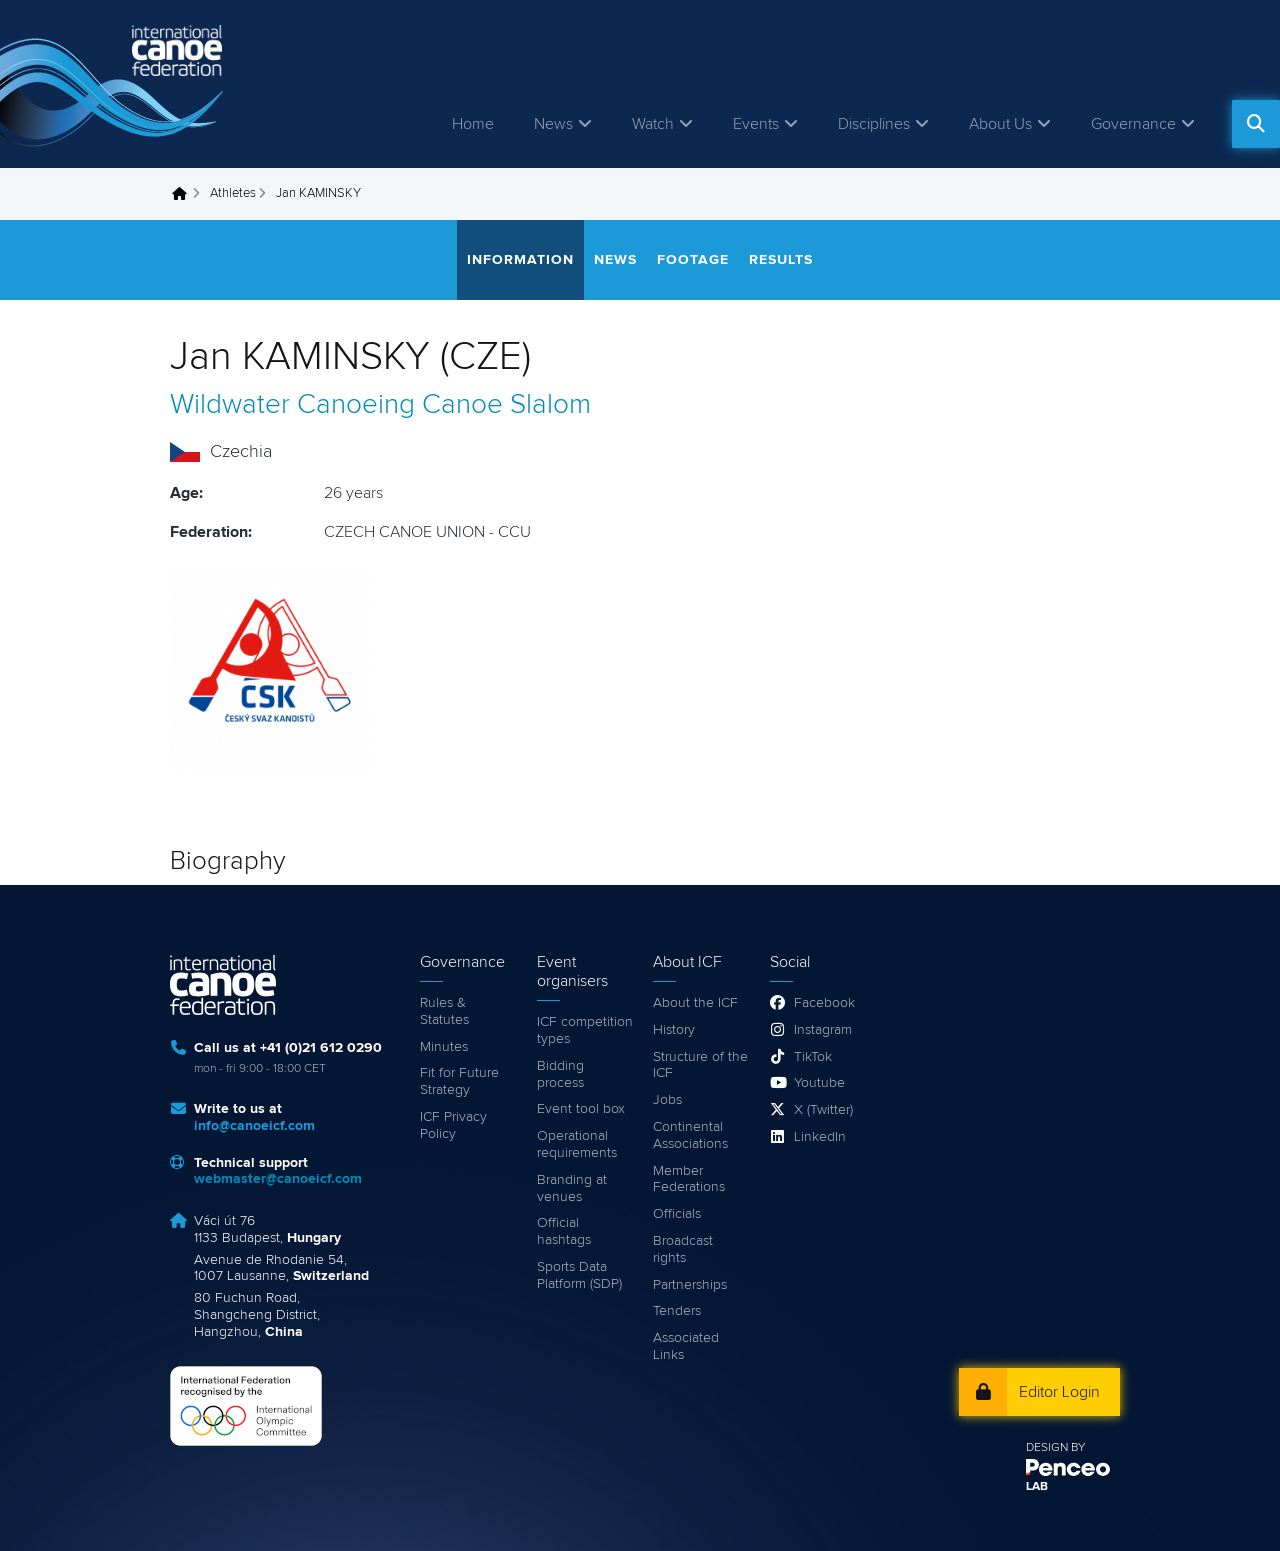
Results (781, 260)
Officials (677, 1214)
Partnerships (690, 1285)
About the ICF (695, 1003)
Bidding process (560, 1074)
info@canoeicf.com (254, 1126)
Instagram (823, 1030)
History (674, 1030)
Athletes (233, 193)
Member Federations (689, 1179)
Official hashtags (564, 1231)
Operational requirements (577, 1144)
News (553, 124)
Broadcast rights (683, 1249)
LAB (1037, 1487)
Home (473, 124)
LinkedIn (820, 1137)
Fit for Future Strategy (459, 1081)
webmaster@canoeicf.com (278, 1179)
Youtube (819, 1083)
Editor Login (1059, 1392)
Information (520, 260)
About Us (1000, 124)
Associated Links (686, 1346)
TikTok (813, 1057)
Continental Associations (690, 1135)
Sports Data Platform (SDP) (579, 1275)
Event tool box (581, 1109)
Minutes (444, 1047)
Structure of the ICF (700, 1065)
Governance (1133, 124)
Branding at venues (572, 1188)
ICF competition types (585, 1030)
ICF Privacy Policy (453, 1125)
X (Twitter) (823, 1110)
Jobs (667, 1100)
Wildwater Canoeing (292, 405)
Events (756, 124)
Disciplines (874, 124)
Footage (693, 260)
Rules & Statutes (444, 1011)
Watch (653, 124)
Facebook (824, 1003)
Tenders (677, 1311)
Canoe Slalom (506, 405)
